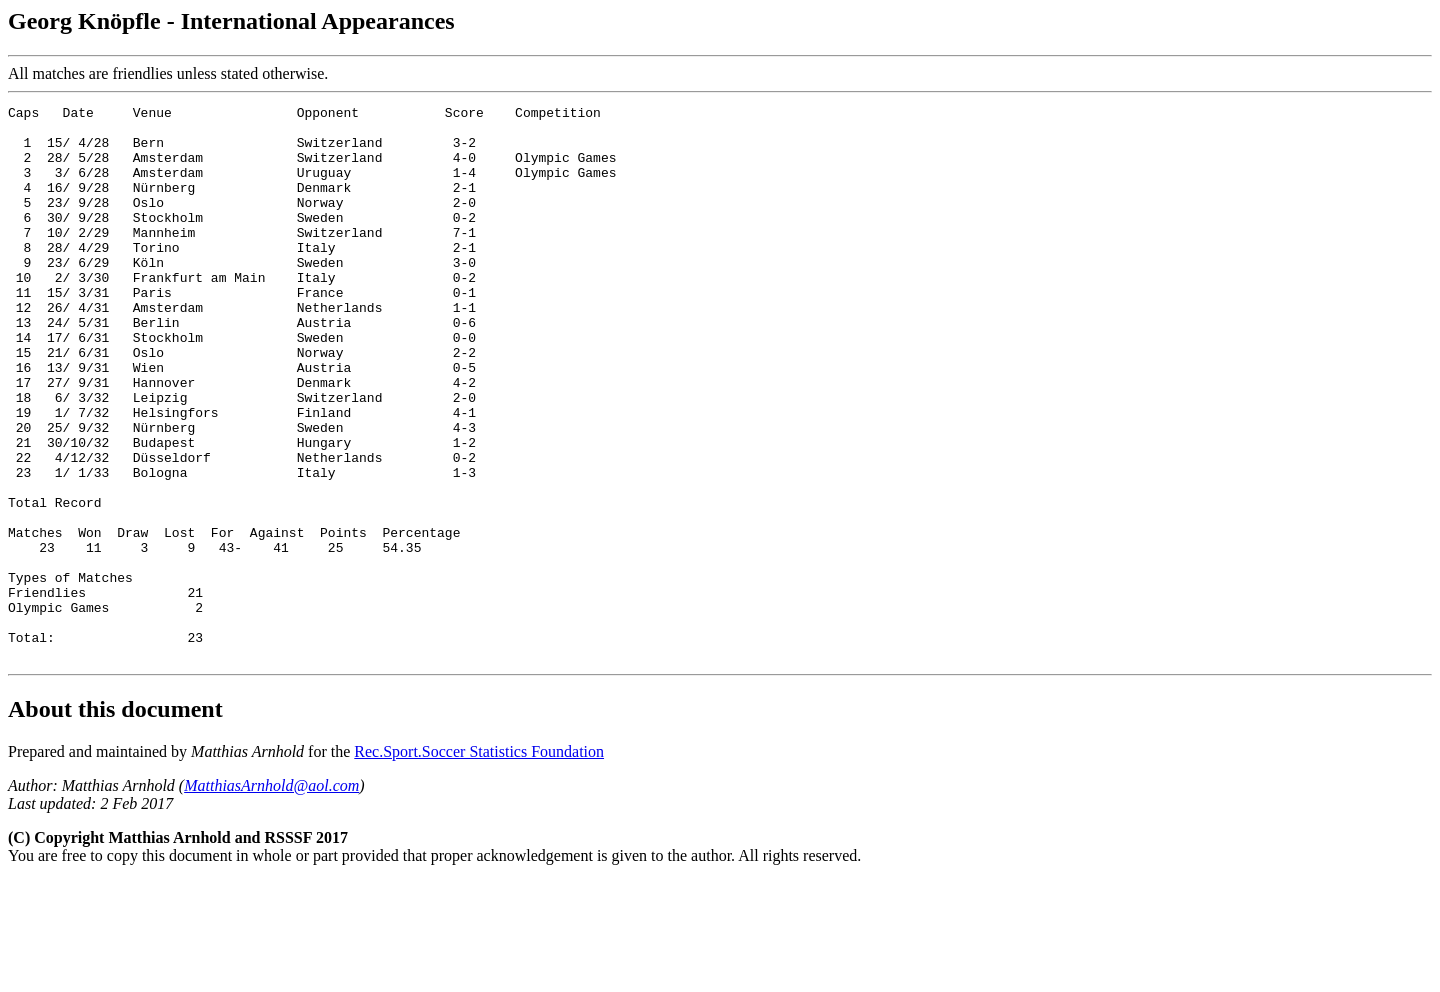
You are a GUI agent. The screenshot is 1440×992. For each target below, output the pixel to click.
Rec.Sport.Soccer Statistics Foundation (479, 862)
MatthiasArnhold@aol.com (271, 896)
